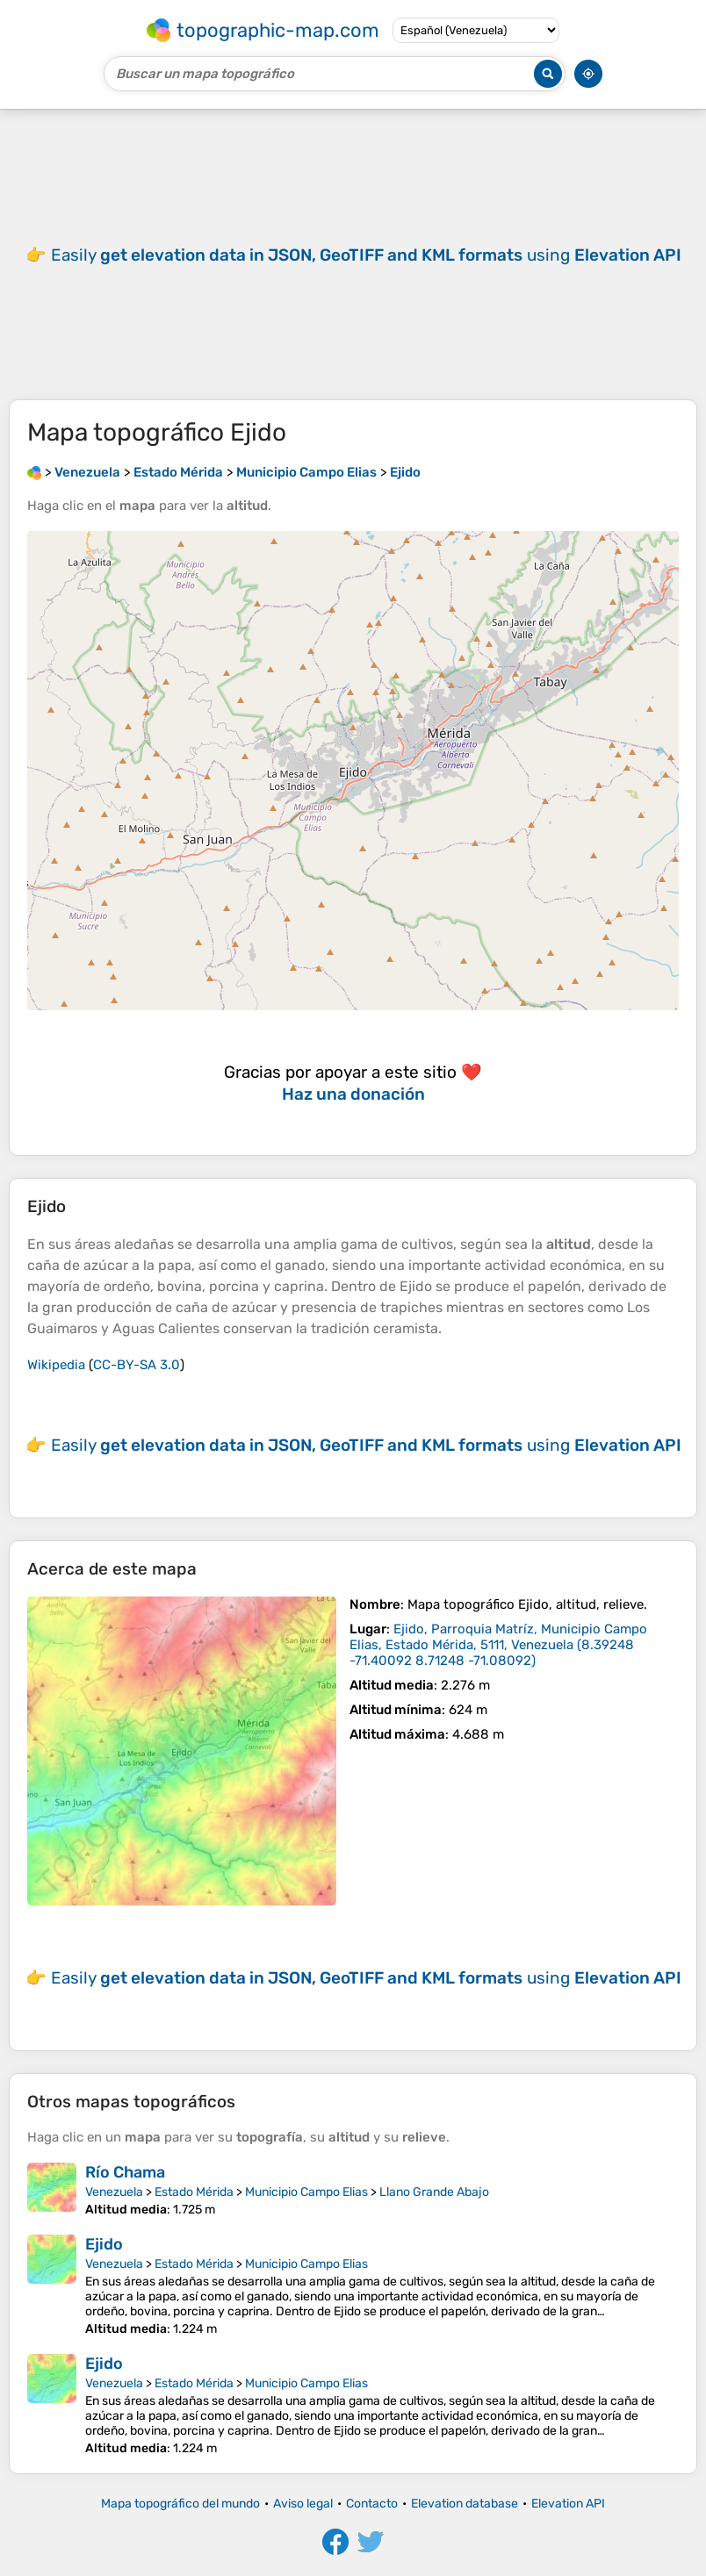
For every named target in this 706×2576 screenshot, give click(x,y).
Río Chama (125, 2172)
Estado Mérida (194, 2192)
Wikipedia (56, 1365)
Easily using (366, 255)
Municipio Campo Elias (306, 2192)
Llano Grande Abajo (434, 2192)
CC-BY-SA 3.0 (136, 1365)
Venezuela (114, 2192)
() (498, 1644)
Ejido (104, 2244)
